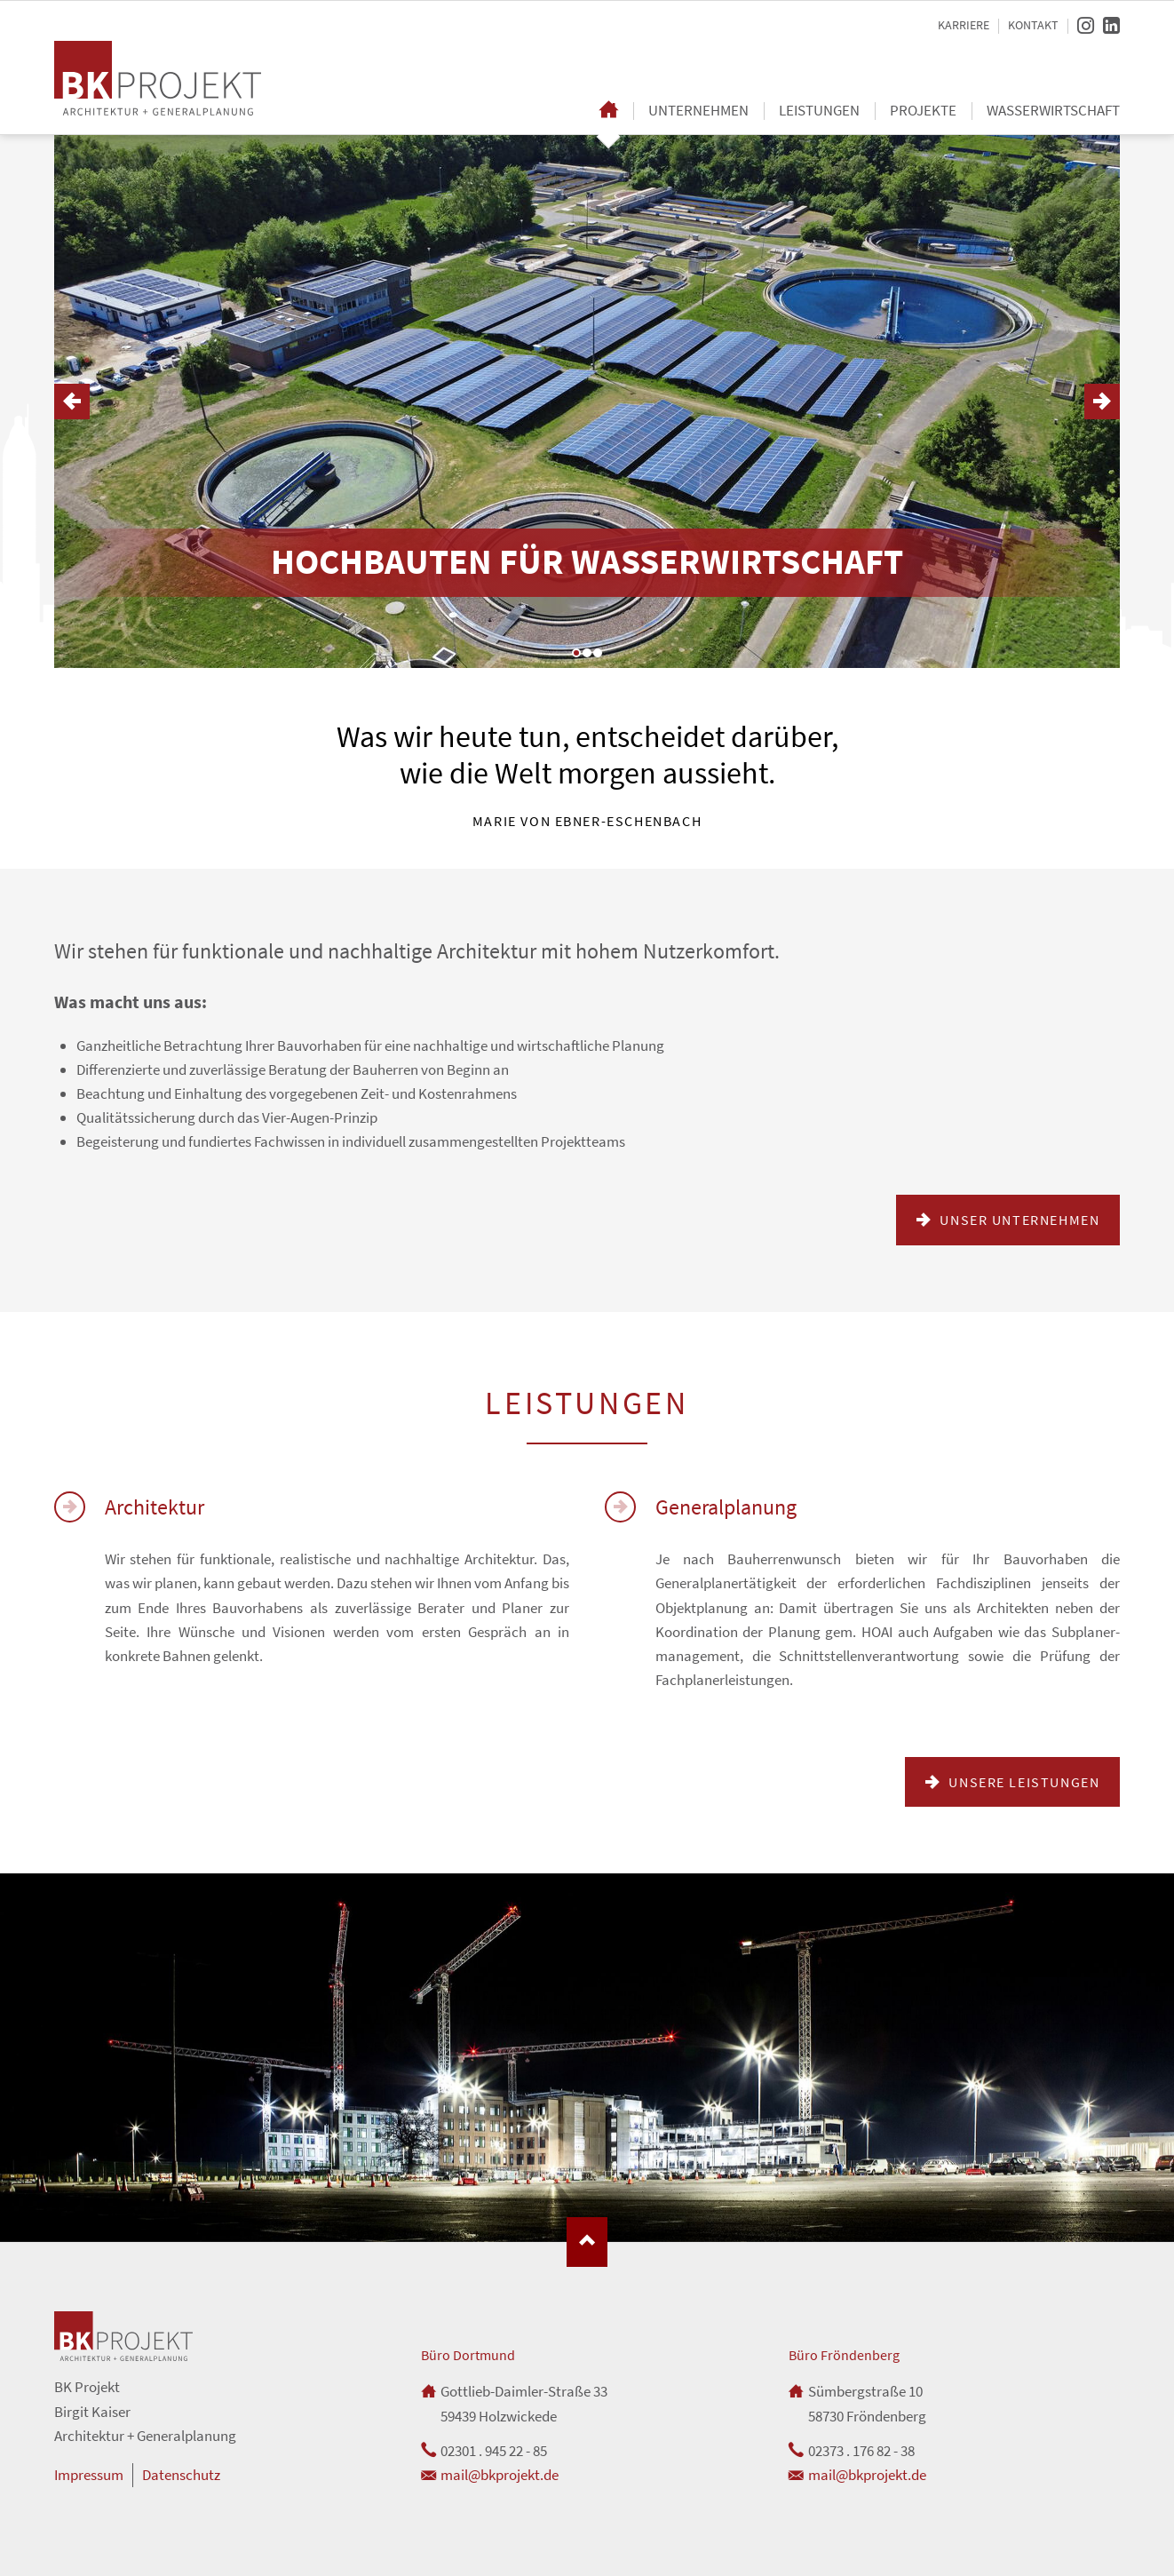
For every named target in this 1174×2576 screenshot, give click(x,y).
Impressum (88, 2475)
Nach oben (587, 2242)
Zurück (72, 401)
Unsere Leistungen (1022, 1782)
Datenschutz (181, 2475)
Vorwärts (1102, 401)
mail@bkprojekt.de (499, 2475)
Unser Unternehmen (1018, 1219)
